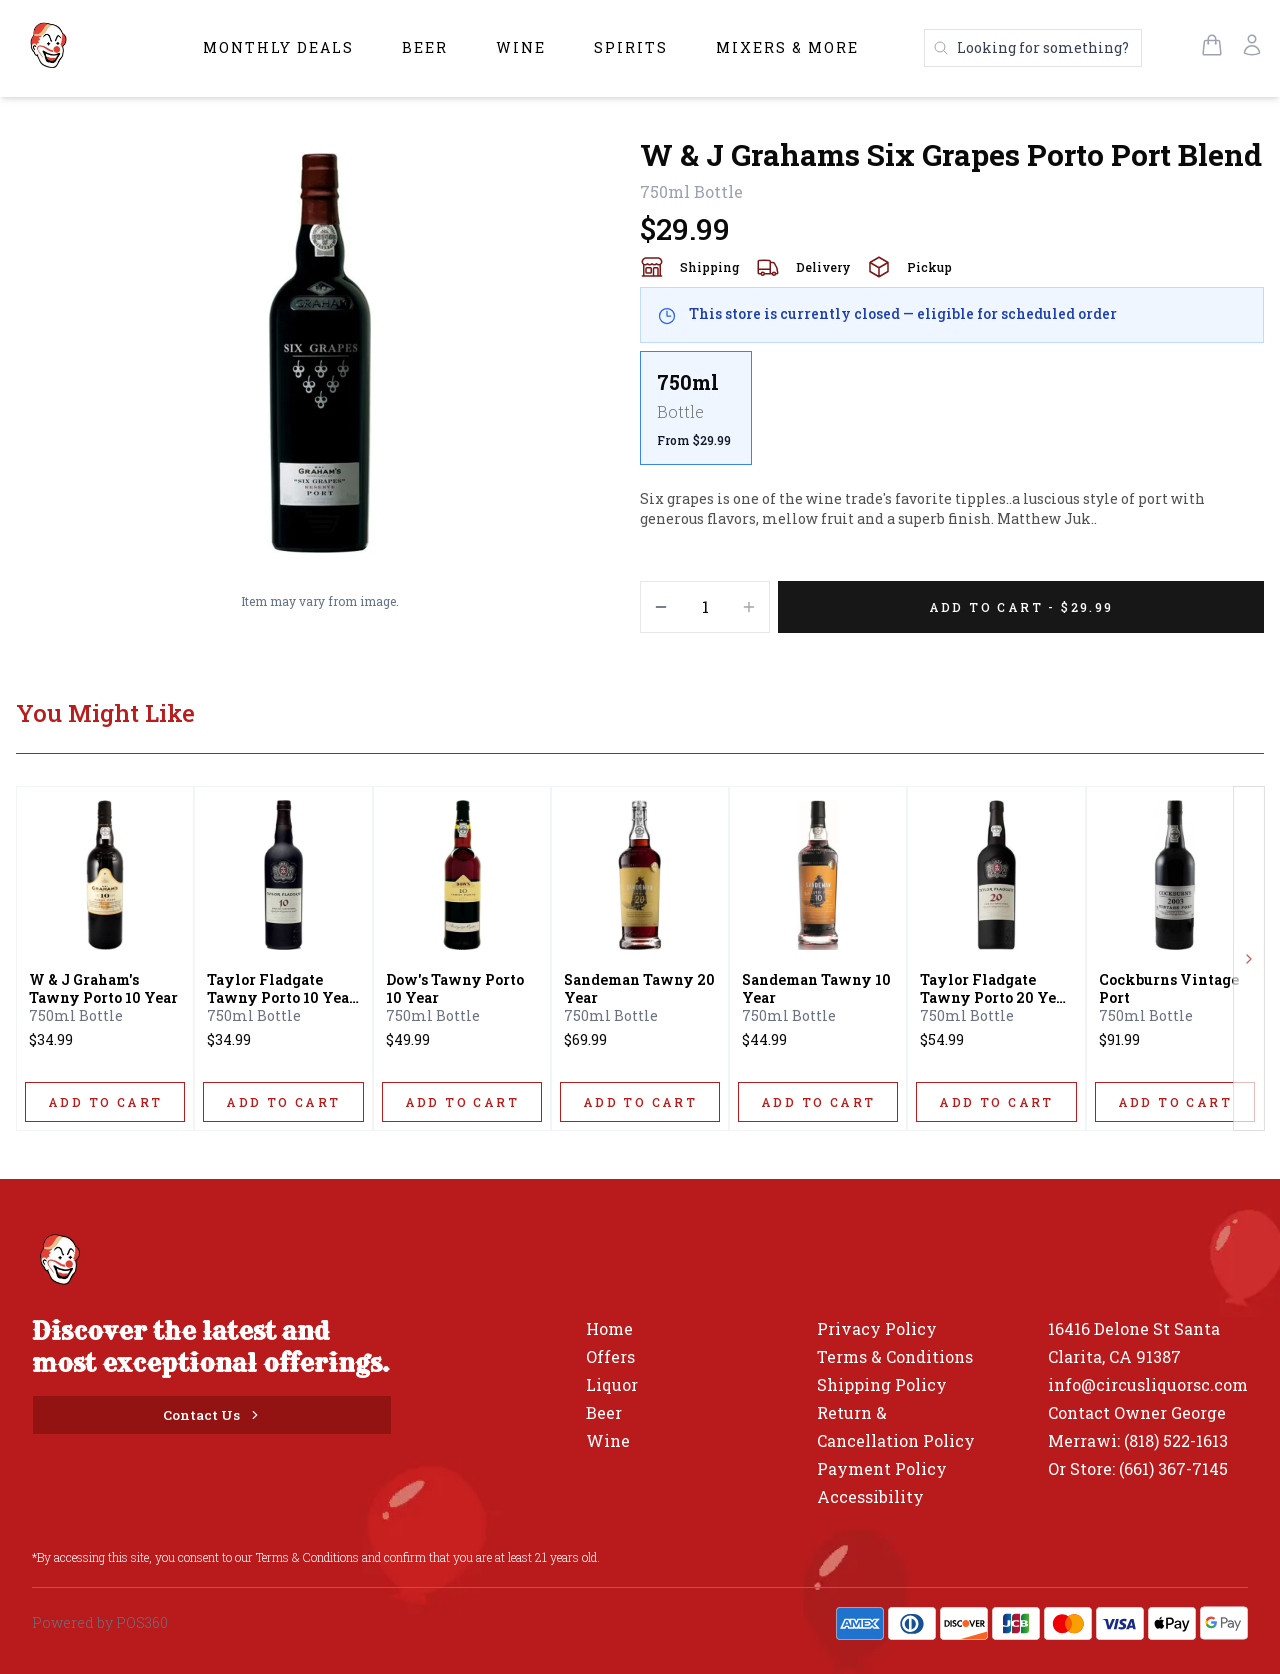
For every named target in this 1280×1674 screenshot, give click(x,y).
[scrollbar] (952, 416)
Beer (425, 47)
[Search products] (1033, 48)
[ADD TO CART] (105, 1102)
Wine (521, 47)
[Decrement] (661, 607)
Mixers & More (787, 47)
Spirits (631, 47)
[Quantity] (705, 607)
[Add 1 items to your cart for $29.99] (1021, 607)
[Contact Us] (212, 1415)
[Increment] (749, 607)
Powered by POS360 (100, 1622)
